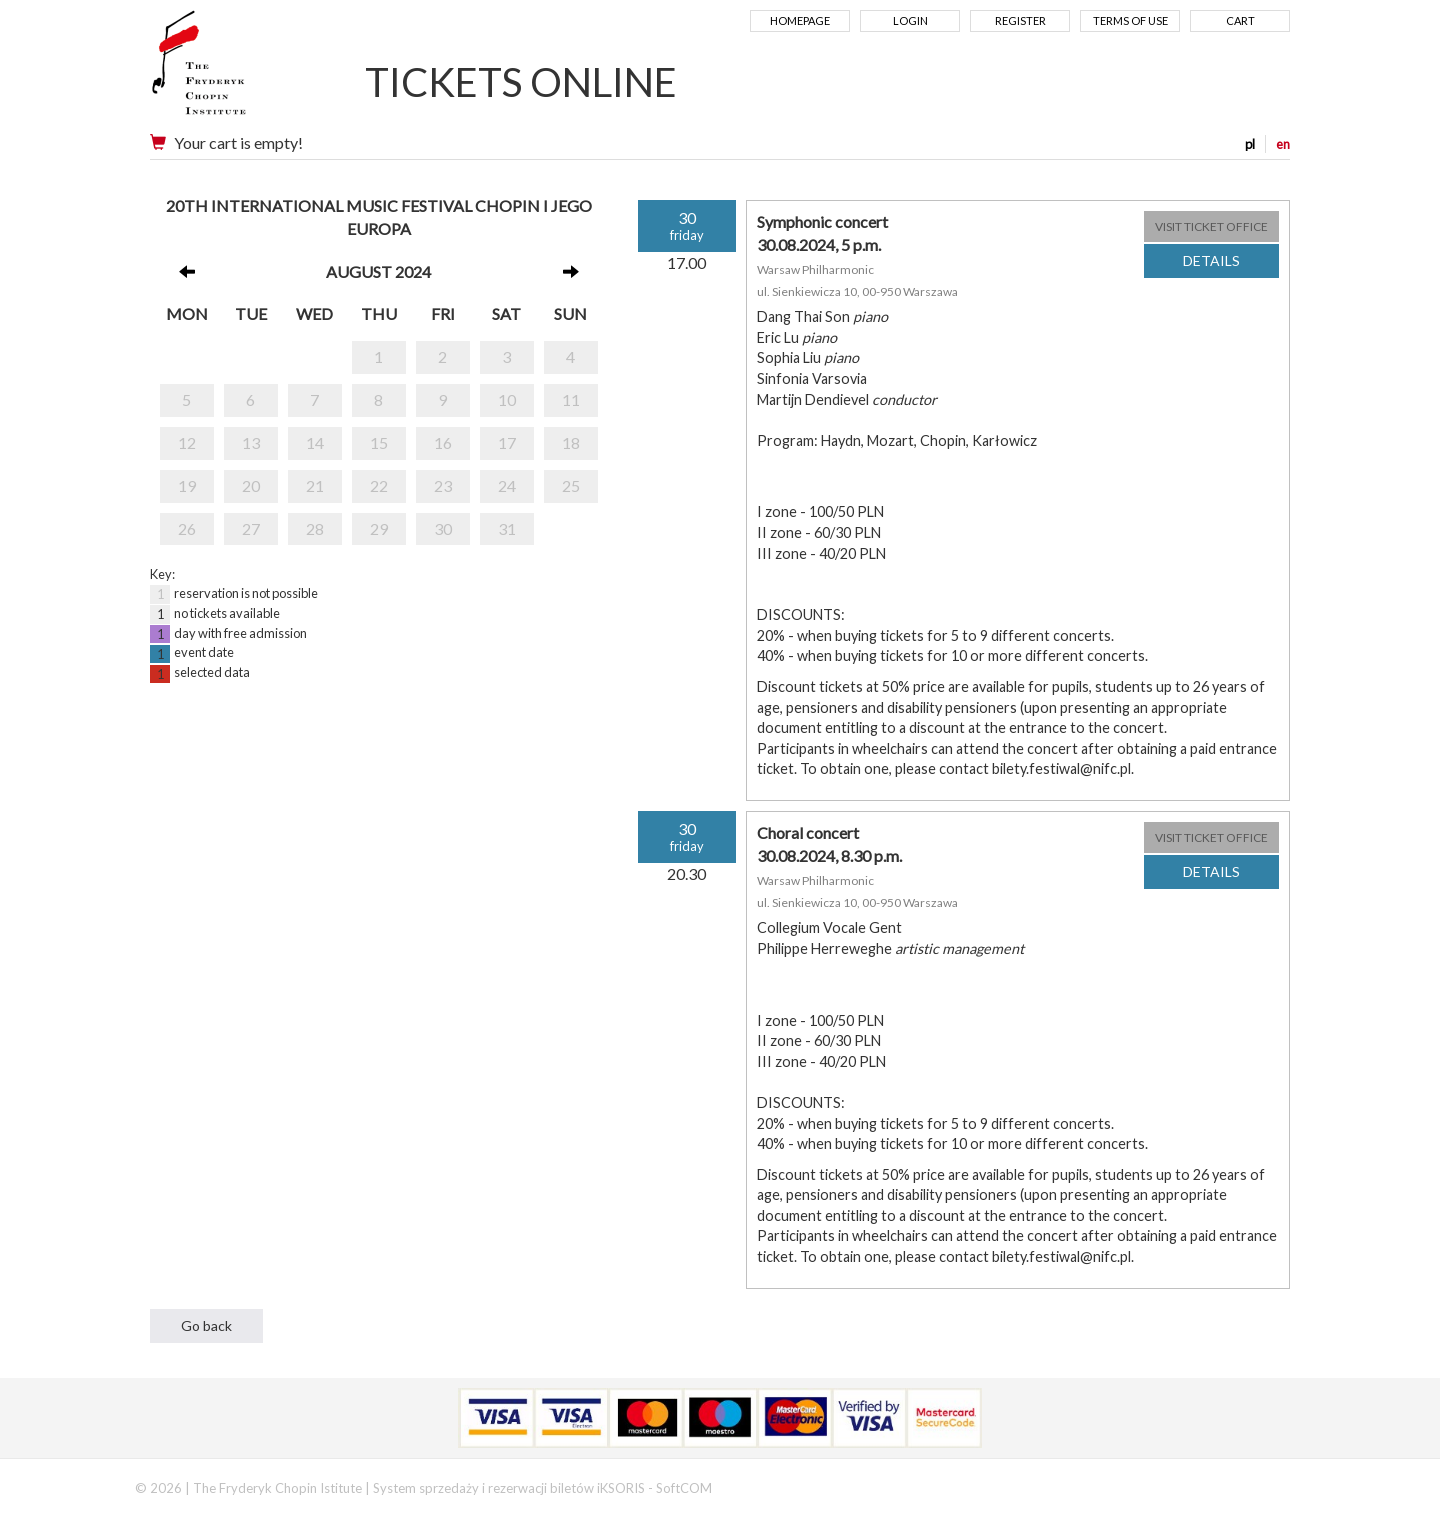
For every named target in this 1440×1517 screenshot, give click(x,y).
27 (251, 528)
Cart (1240, 20)
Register (1020, 20)
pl (1250, 144)
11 (571, 399)
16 (443, 442)
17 (507, 442)
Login (910, 20)
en (1283, 144)
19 (187, 485)
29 (379, 528)
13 (251, 442)
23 (443, 485)
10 (507, 399)
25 (571, 485)
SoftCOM (684, 1488)
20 (251, 485)
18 (571, 442)
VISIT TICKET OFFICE (1211, 226)
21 (315, 485)
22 (379, 485)
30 (443, 528)
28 (315, 528)
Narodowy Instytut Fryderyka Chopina (237, 70)
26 (187, 528)
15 (379, 442)
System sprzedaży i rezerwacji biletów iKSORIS (509, 1488)
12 (187, 442)
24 (507, 485)
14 (315, 442)
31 (507, 528)
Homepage (800, 20)
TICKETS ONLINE (521, 82)
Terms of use (1130, 20)
